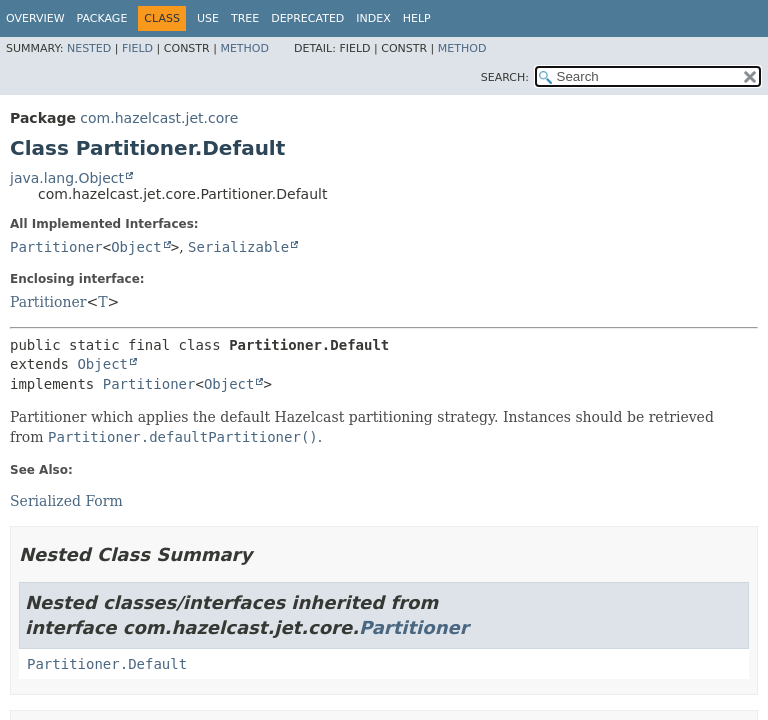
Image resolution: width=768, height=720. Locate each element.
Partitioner (56, 247)
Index (373, 18)
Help (417, 18)
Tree (245, 18)
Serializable (238, 247)
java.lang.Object (67, 178)
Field (137, 48)
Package (102, 18)
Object (136, 247)
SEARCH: (505, 77)
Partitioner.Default (107, 664)
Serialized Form (66, 501)
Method (244, 48)
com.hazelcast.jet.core (159, 118)
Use (208, 18)
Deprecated (307, 18)
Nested (89, 48)
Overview (35, 18)
